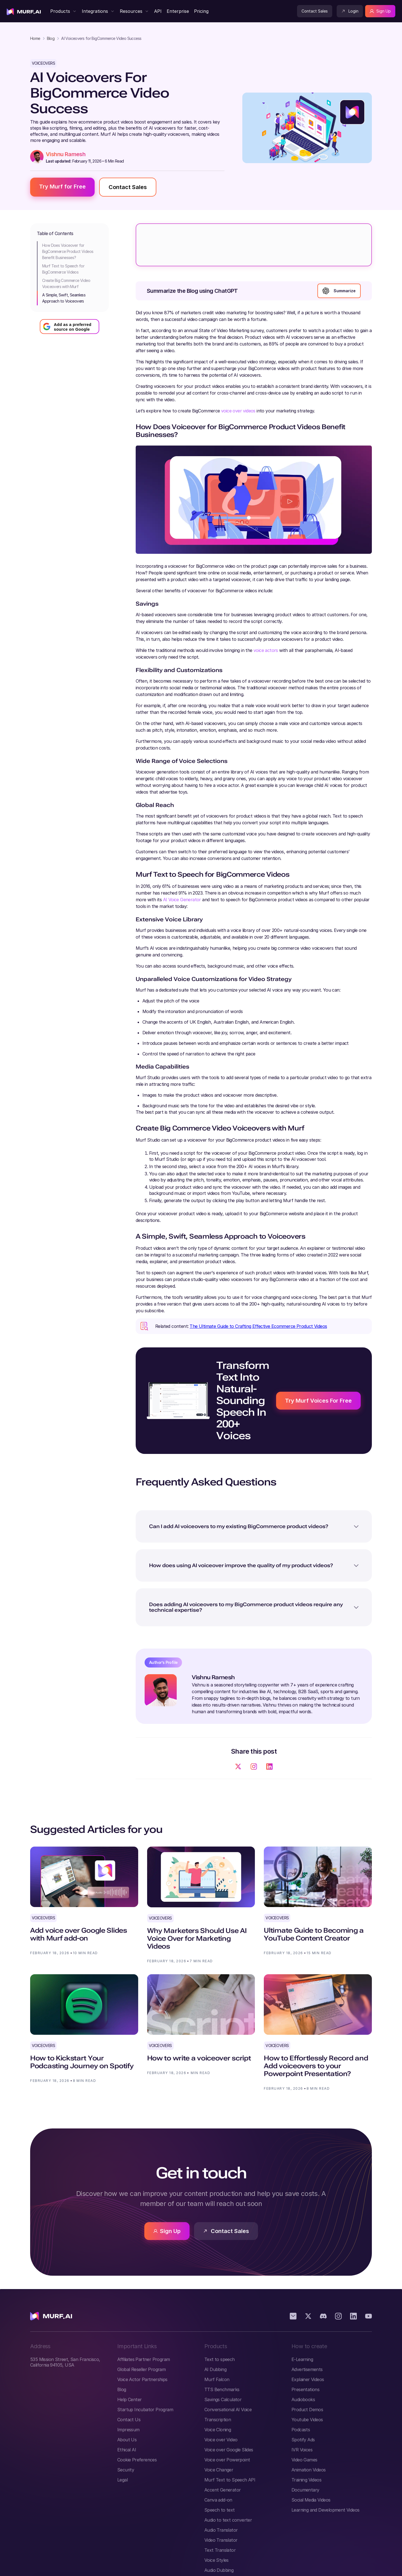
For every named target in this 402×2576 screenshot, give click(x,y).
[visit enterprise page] (177, 11)
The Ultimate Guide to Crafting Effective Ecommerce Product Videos (258, 1326)
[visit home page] (24, 11)
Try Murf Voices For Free (318, 1400)
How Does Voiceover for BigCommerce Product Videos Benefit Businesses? (67, 251)
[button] (63, 11)
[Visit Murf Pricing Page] (201, 11)
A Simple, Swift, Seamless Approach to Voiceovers (63, 298)
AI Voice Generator (182, 899)
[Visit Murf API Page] (157, 11)
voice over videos (238, 411)
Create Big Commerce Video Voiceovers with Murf (66, 283)
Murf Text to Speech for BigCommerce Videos (63, 269)
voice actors (265, 650)
